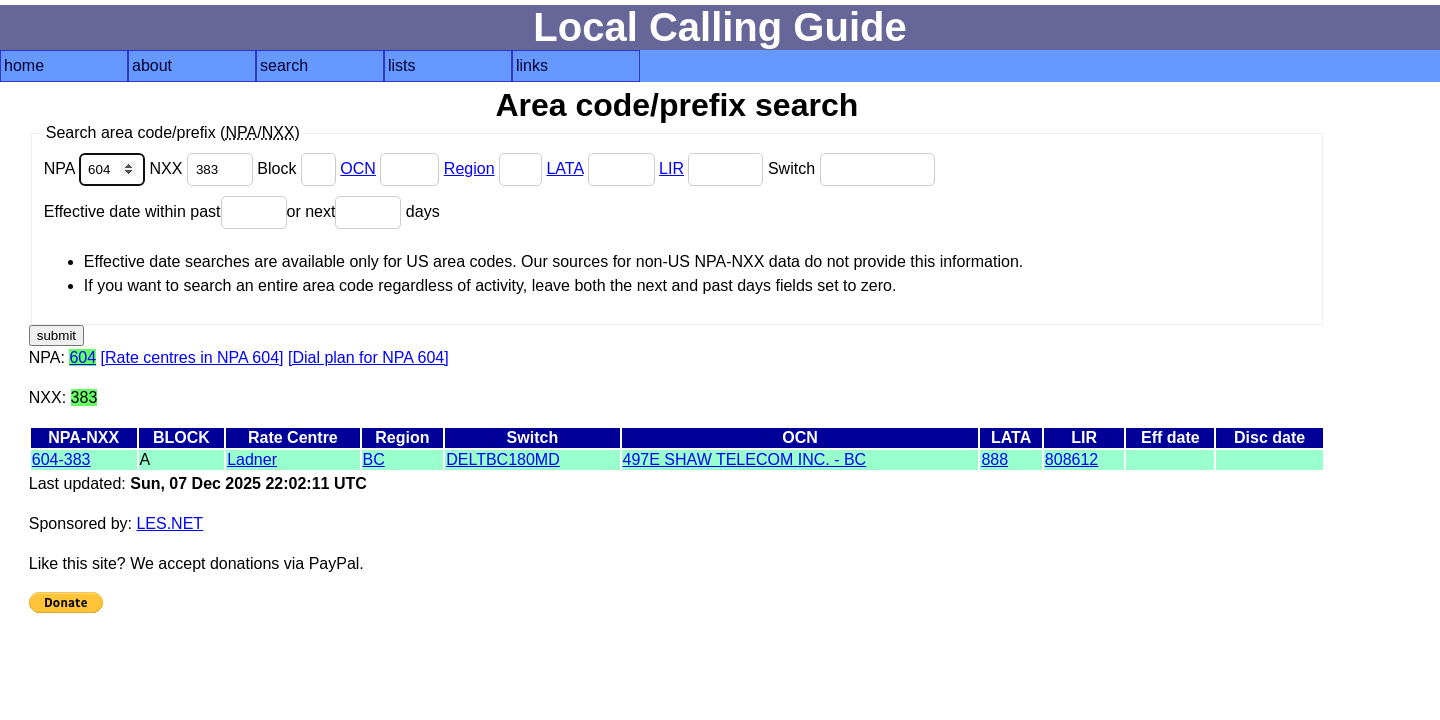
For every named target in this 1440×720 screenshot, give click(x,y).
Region (469, 168)
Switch (851, 168)
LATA (564, 168)
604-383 (61, 459)
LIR (671, 168)
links (532, 65)
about (152, 65)
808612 (1071, 459)
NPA (97, 168)
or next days (363, 211)
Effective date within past (165, 211)
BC (374, 459)
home (24, 65)
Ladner (252, 459)
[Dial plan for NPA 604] (368, 357)
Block (298, 168)
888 (994, 459)
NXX (204, 168)
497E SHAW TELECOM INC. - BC (745, 459)
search (284, 65)
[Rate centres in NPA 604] (192, 357)
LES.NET (169, 523)
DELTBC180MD (503, 459)
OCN (358, 168)
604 (82, 357)
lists (402, 65)
